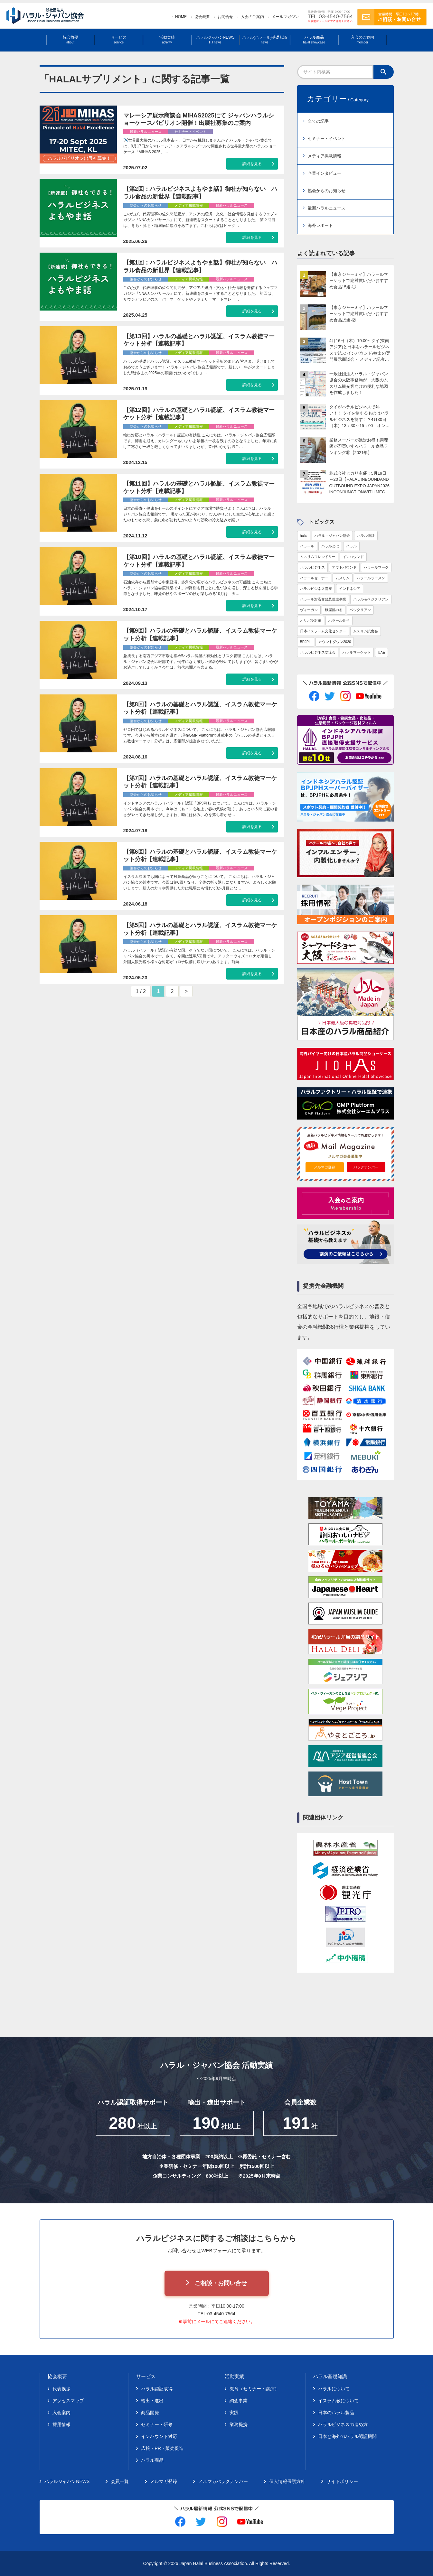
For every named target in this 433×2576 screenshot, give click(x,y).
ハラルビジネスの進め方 (343, 2424)
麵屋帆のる (334, 610)
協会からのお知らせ (326, 190)
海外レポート (320, 225)
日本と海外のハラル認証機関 (347, 2436)
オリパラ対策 (310, 620)
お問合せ (225, 16)
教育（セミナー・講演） (254, 2388)
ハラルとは (330, 546)
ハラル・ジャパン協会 (332, 535)
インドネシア (349, 589)
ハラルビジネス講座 (316, 589)
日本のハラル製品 (336, 2412)
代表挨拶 (61, 2388)
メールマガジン (285, 16)
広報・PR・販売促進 (162, 2448)
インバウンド (353, 557)
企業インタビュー (324, 173)
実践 (234, 2412)
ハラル (351, 546)
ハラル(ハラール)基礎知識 (264, 39)
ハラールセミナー (314, 578)
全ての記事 (318, 121)
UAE (381, 652)
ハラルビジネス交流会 (317, 652)
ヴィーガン (309, 610)
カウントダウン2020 (334, 642)
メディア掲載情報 (324, 155)
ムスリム (342, 578)
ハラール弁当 (339, 620)
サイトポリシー (342, 2481)
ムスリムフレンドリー (317, 557)
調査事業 (239, 2400)
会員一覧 (120, 2481)
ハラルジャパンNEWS (215, 39)
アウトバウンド (344, 567)
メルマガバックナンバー (223, 2481)
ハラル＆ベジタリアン (371, 599)
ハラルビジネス (312, 567)
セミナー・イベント (326, 138)
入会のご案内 (252, 16)
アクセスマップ (68, 2400)
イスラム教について (338, 2400)
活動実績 (167, 39)
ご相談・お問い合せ (221, 2283)
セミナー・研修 (157, 2424)
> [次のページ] (186, 991)
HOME (181, 16)
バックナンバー (365, 1167)
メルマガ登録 (324, 1167)
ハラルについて (334, 2388)
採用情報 (61, 2424)
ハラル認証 (366, 535)
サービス (119, 39)
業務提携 (239, 2424)
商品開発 (150, 2412)
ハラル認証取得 (157, 2388)
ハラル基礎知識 (330, 2376)
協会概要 (202, 16)
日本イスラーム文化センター (323, 631)
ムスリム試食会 (365, 631)
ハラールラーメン (371, 578)
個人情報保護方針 (287, 2481)
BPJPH (305, 642)
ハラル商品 (314, 39)
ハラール (307, 546)
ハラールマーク (376, 567)
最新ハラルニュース (326, 208)
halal (303, 535)
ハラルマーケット (357, 652)
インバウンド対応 (159, 2436)
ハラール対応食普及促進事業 (323, 599)
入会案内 (61, 2412)
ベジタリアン (360, 610)
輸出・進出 (152, 2400)
